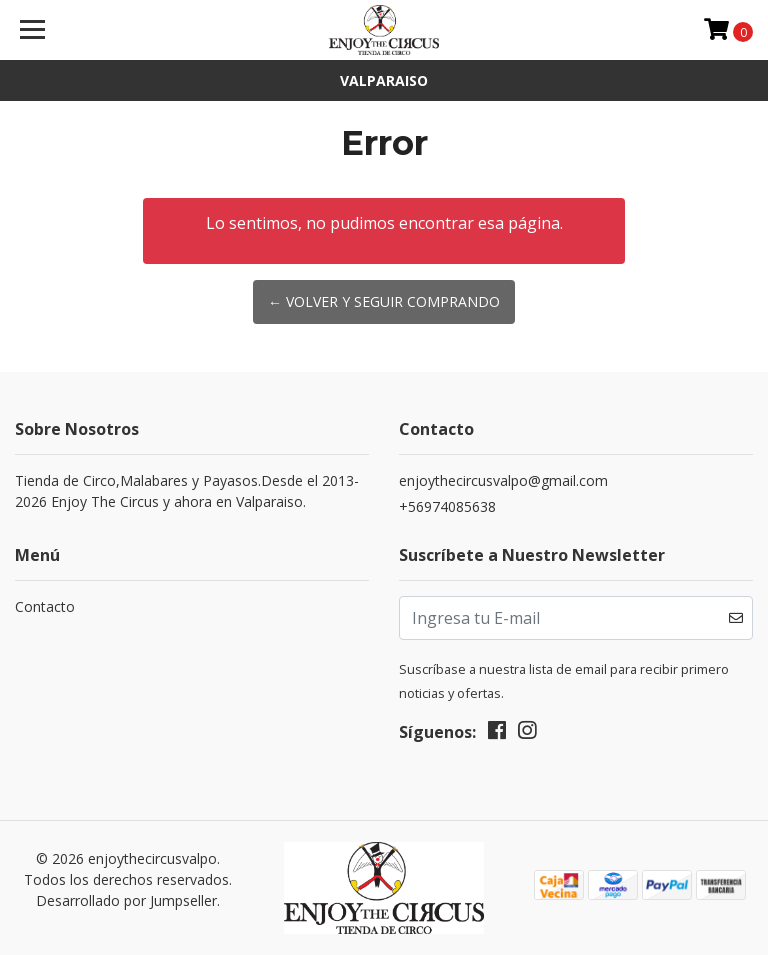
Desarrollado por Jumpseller (126, 900)
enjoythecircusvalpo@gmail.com (503, 480)
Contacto (45, 606)
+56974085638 (447, 506)
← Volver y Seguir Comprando (384, 301)
